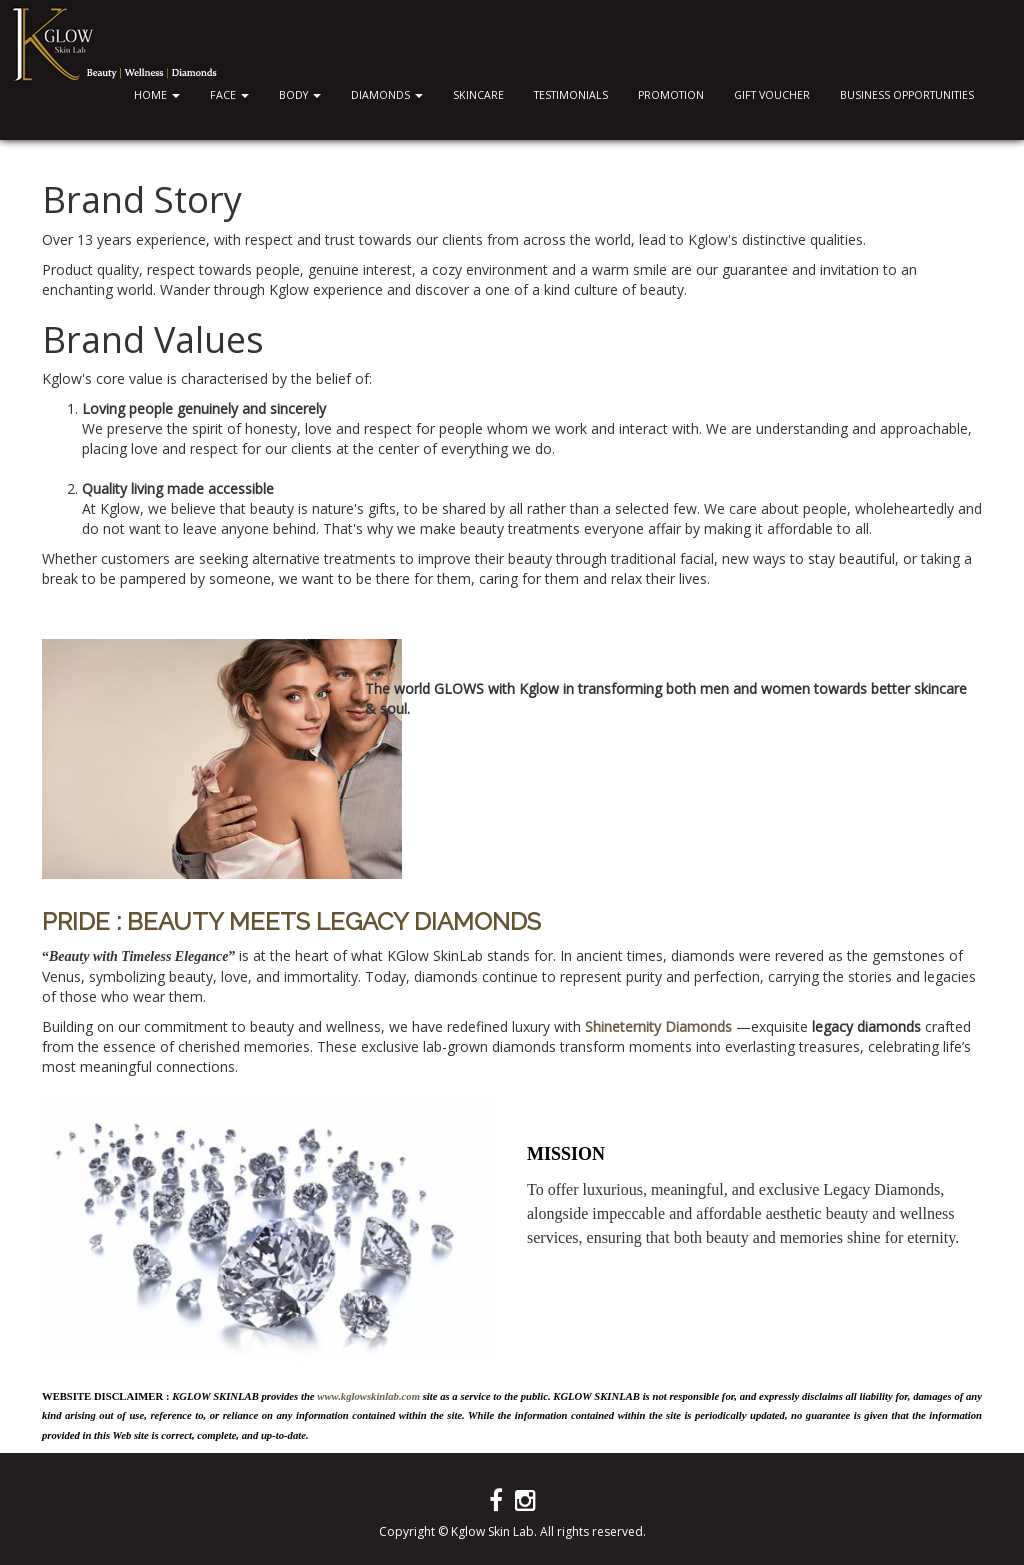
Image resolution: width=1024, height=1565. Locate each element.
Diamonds (387, 95)
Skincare (478, 95)
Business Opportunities (907, 95)
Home (157, 95)
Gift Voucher (772, 95)
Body (300, 95)
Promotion (671, 95)
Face (229, 95)
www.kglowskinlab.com (368, 1396)
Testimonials (571, 95)
